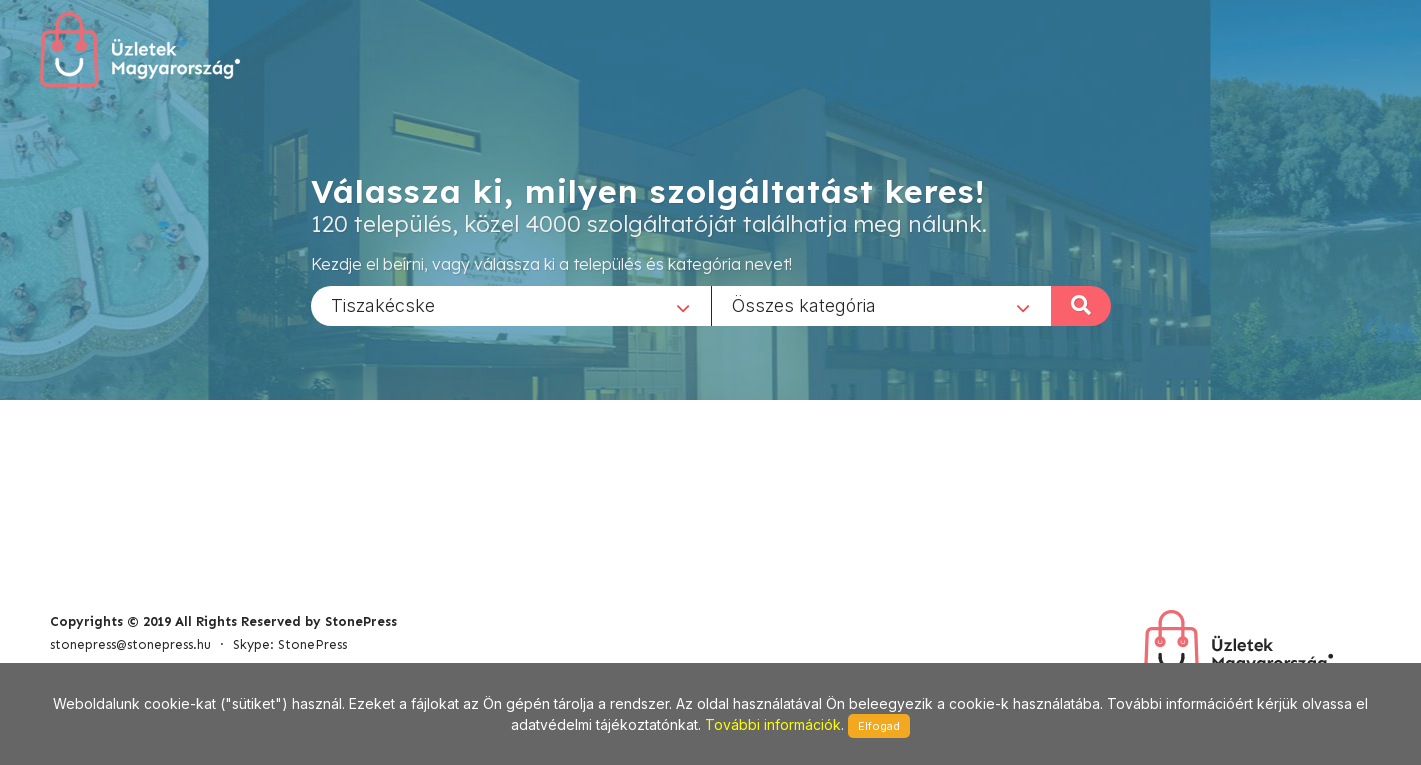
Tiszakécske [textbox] (383, 304)
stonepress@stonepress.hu (130, 644)
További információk (773, 724)
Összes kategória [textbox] (804, 304)
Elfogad (879, 726)
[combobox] (511, 305)
